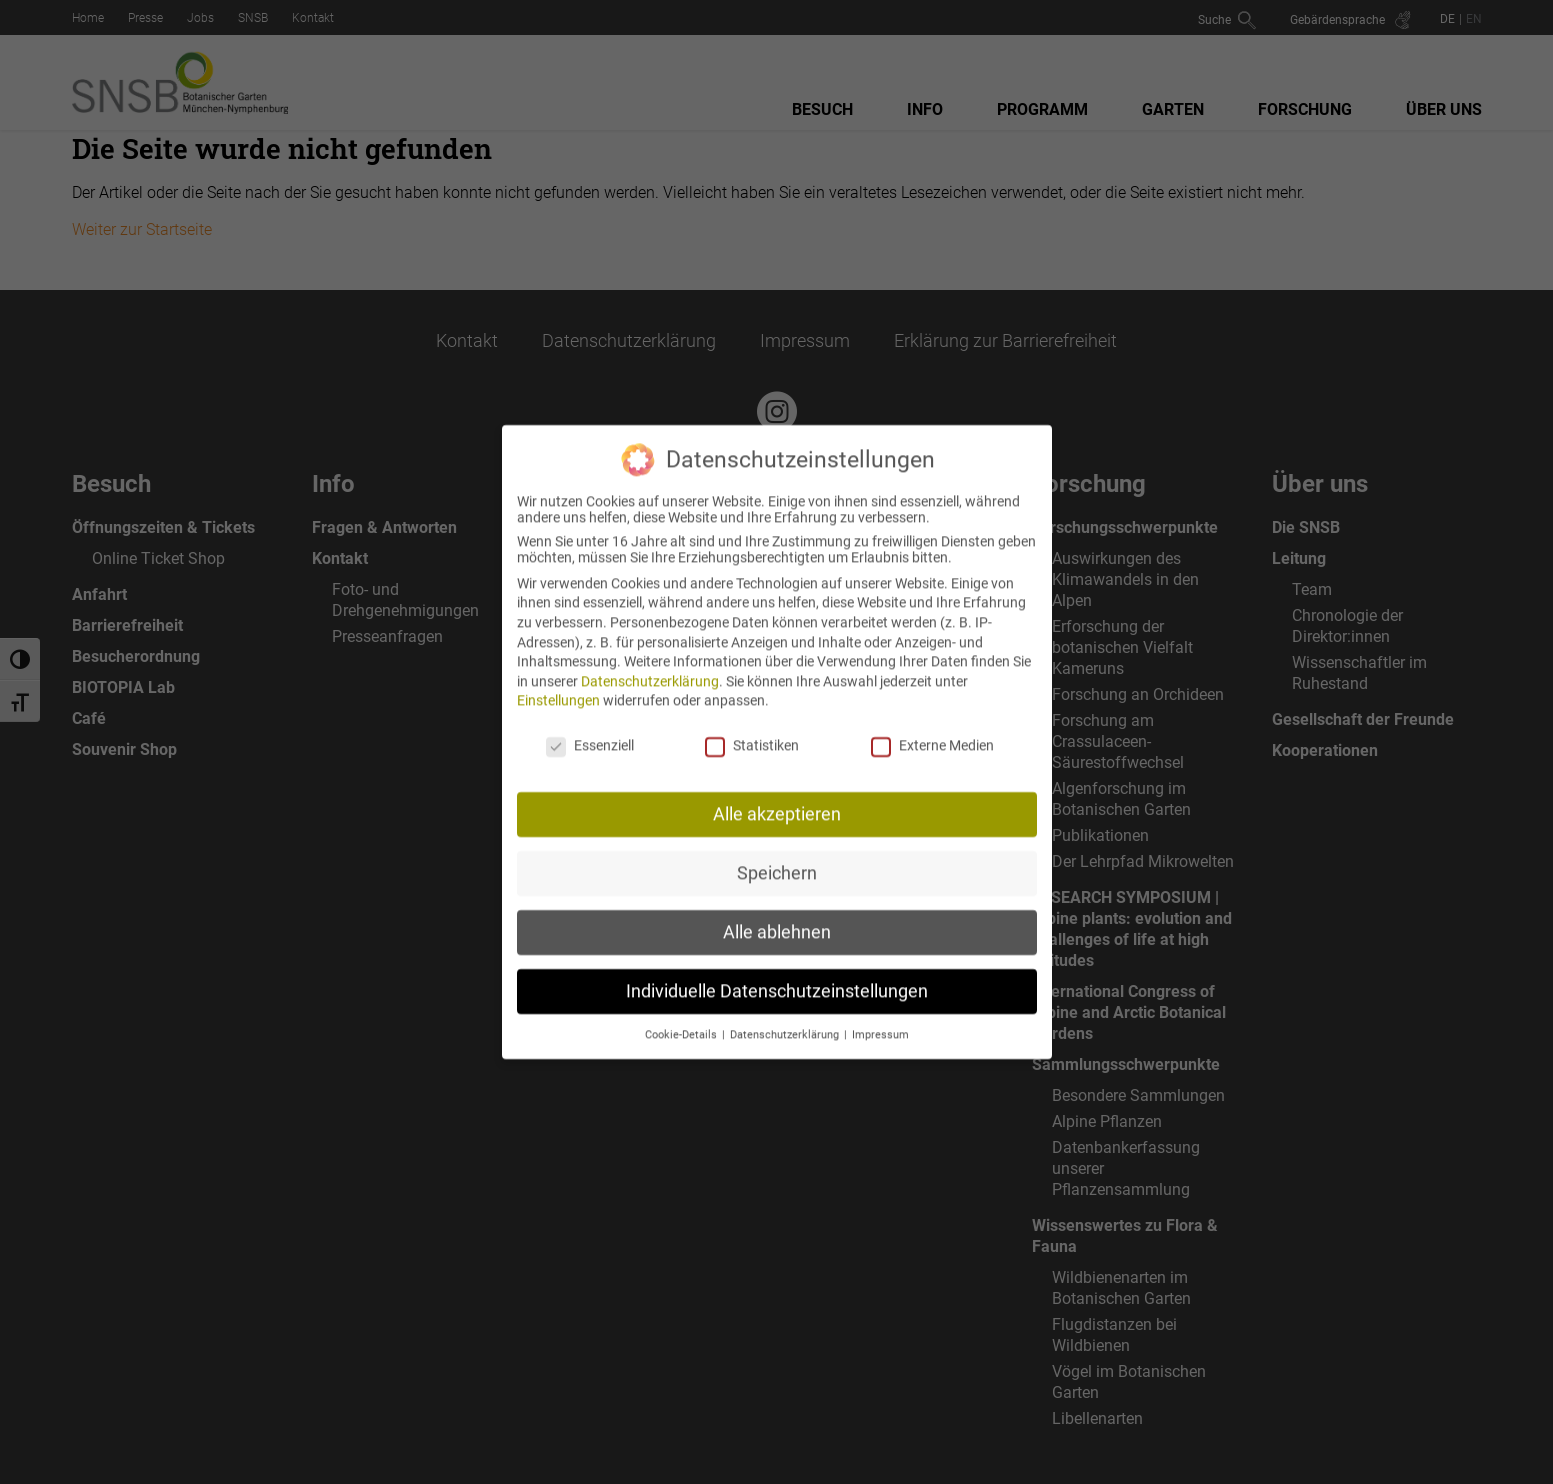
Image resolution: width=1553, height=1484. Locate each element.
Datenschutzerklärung (650, 665)
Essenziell (590, 730)
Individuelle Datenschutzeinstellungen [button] (777, 975)
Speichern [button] (777, 857)
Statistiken (752, 730)
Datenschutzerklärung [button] (786, 1018)
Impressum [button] (880, 1018)
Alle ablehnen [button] (777, 916)
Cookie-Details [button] (682, 1018)
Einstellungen (558, 685)
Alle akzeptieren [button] (777, 798)
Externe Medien (932, 730)
